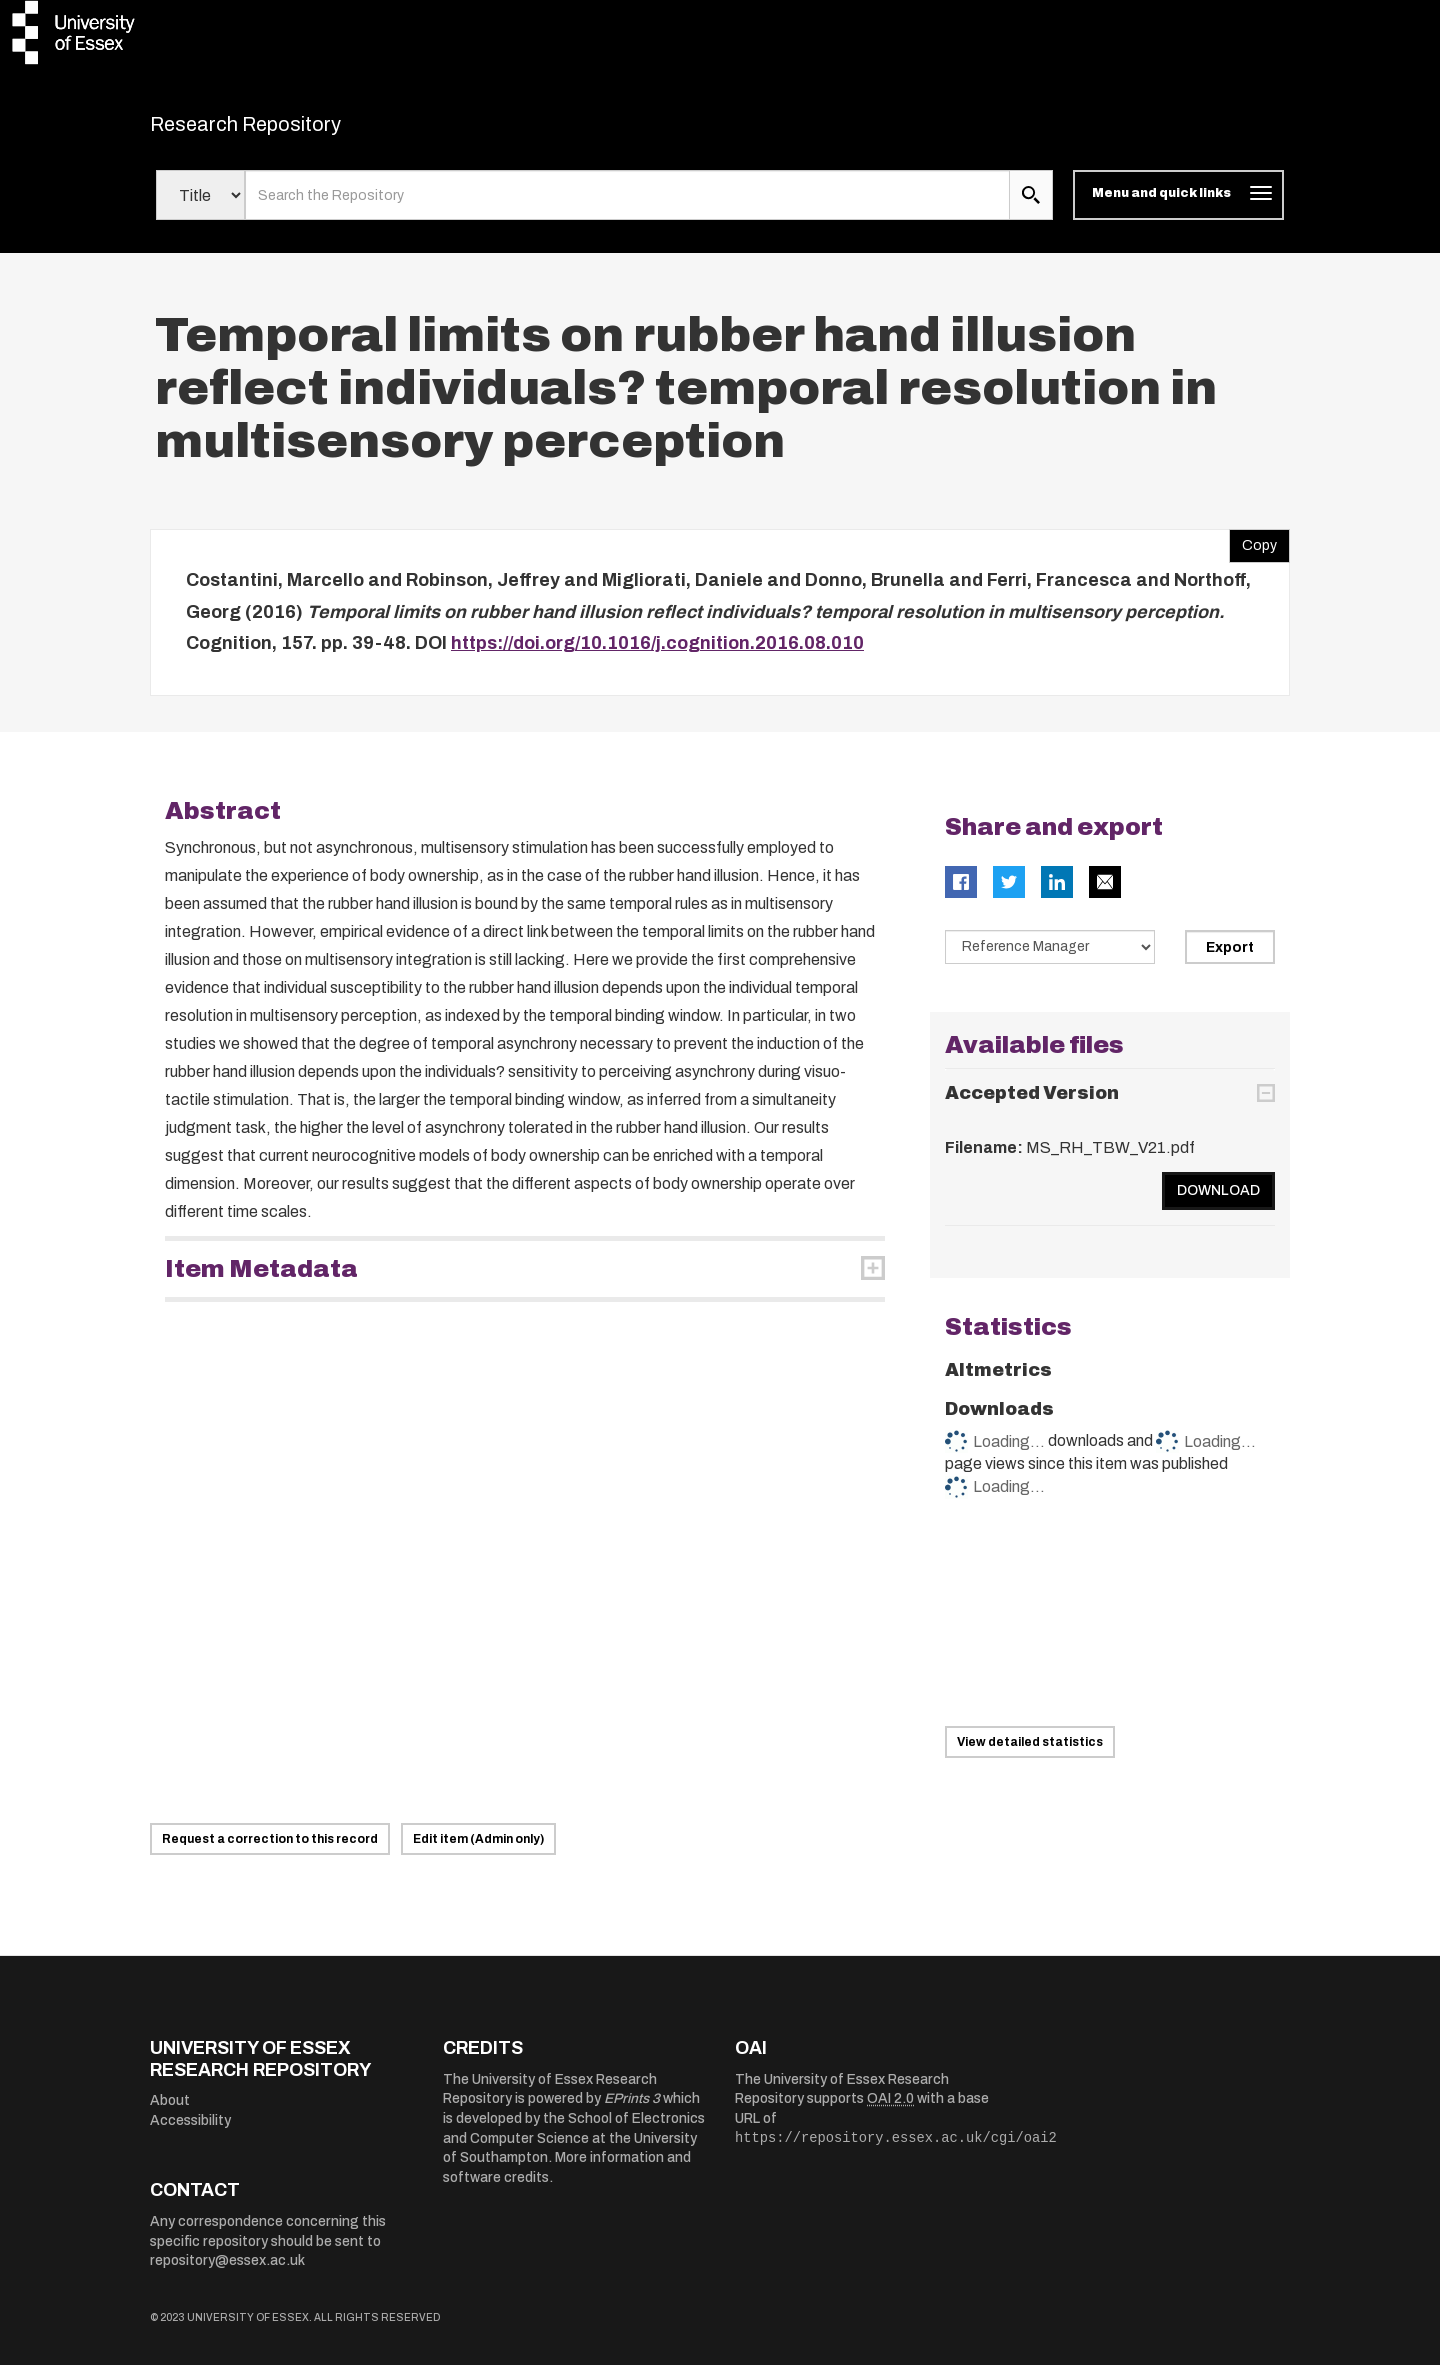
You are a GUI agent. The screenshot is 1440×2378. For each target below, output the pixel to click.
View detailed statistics (1030, 1755)
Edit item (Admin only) (478, 1852)
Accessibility (190, 2132)
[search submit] (1031, 208)
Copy (1253, 554)
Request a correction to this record (270, 1852)
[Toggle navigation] (1178, 208)
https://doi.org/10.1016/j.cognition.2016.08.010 (657, 656)
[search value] (627, 208)
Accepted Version (1032, 1106)
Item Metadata (261, 1281)
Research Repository (290, 130)
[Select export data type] (1050, 959)
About (170, 2113)
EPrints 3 (632, 2111)
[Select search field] (200, 208)
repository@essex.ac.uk (227, 2273)
